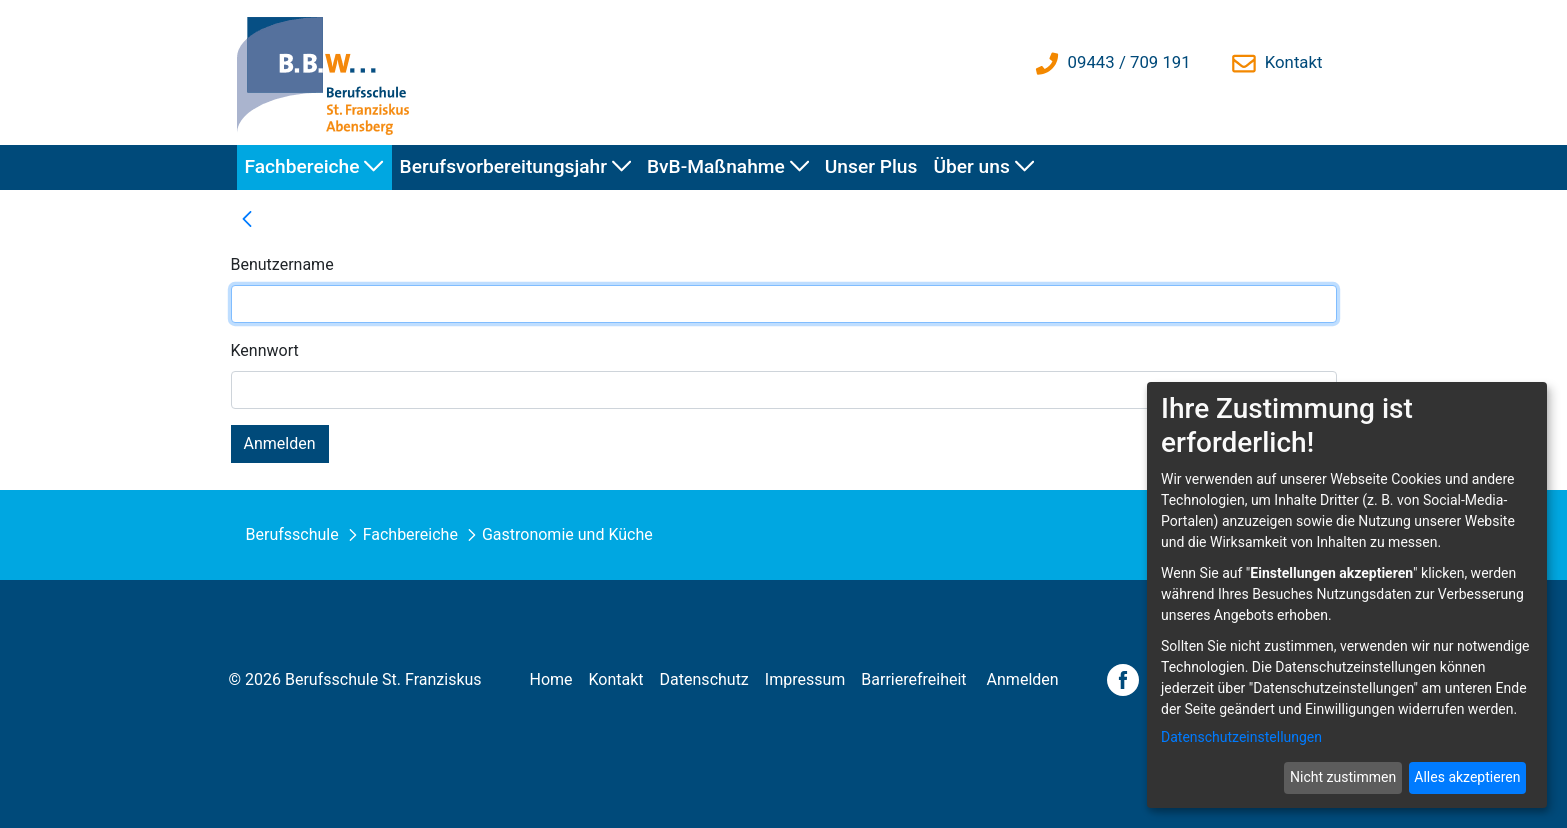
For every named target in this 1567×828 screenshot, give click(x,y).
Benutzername (282, 264)
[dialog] (1347, 595)
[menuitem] (314, 167)
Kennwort (265, 350)
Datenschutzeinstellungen (1241, 737)
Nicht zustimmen (1343, 777)
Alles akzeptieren (1467, 777)
